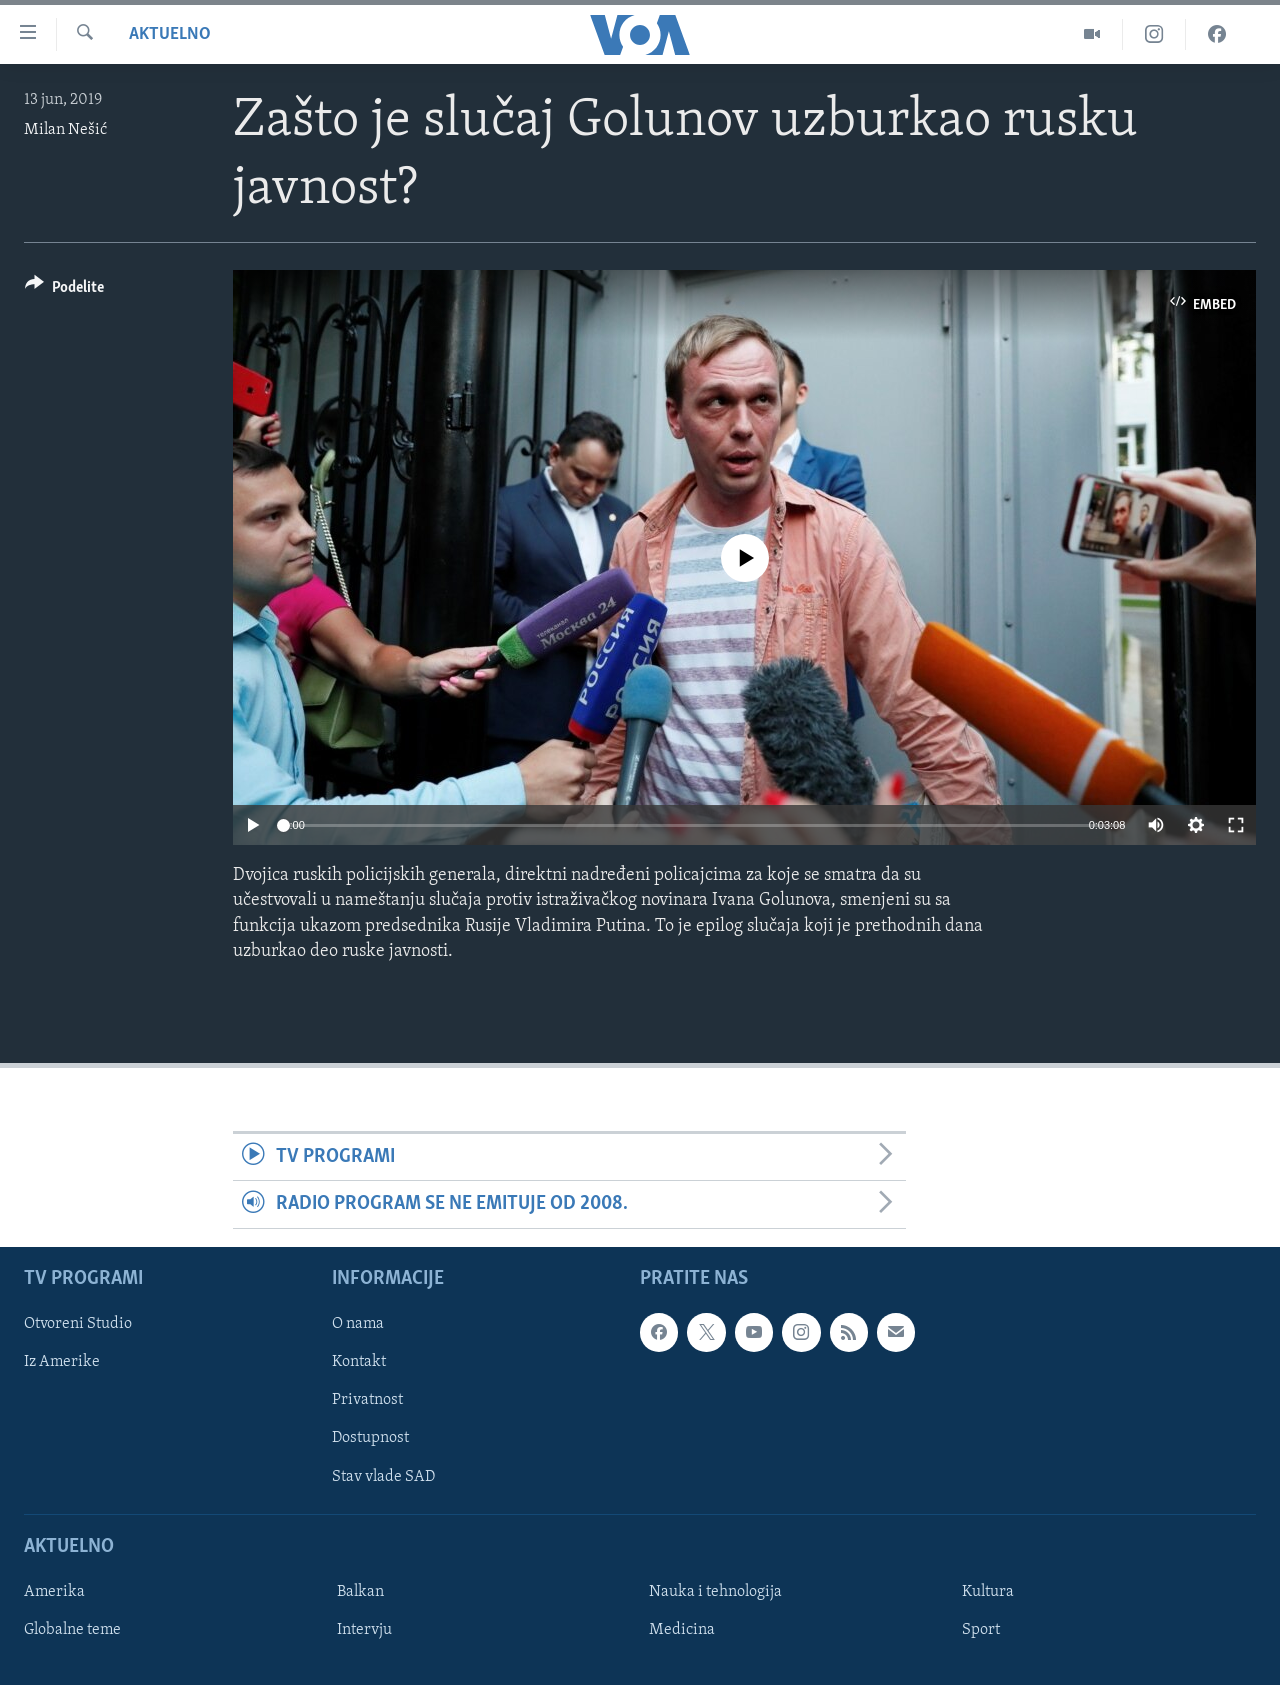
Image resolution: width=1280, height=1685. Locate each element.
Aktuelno (170, 34)
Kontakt (359, 1362)
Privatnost (367, 1400)
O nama (358, 1324)
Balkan (360, 1592)
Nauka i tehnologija (715, 1592)
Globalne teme (72, 1630)
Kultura (988, 1592)
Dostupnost (370, 1438)
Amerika (54, 1592)
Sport (981, 1630)
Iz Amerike (62, 1362)
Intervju (364, 1630)
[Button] (64, 290)
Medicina (682, 1630)
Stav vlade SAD (383, 1476)
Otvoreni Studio (78, 1324)
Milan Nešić (65, 130)
